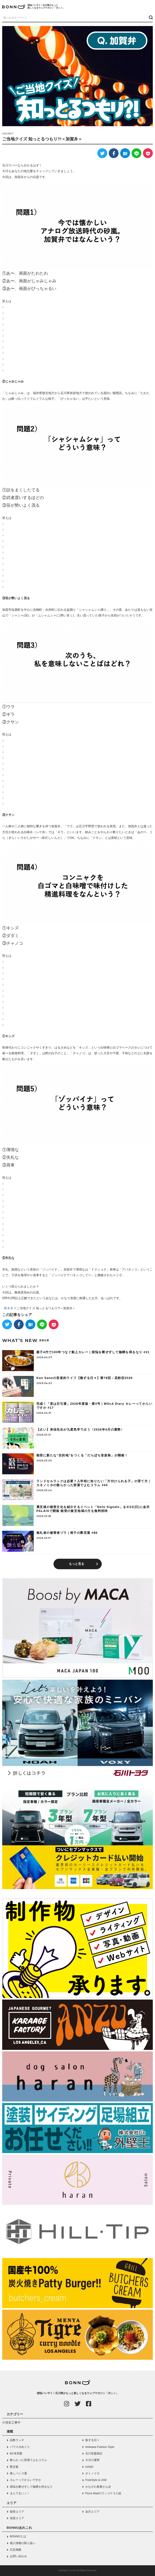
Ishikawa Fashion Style (99, 2447)
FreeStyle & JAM (96, 2480)
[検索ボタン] (150, 17)
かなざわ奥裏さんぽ (98, 2486)
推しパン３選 (18, 2473)
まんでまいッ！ (20, 2493)
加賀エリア (17, 2518)
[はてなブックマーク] (125, 153)
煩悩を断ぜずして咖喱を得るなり (31, 2486)
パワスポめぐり (20, 2447)
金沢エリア (92, 2511)
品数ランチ (17, 2440)
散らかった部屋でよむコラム (28, 2460)
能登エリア (17, 2511)
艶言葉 (14, 2466)
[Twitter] (102, 153)
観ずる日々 (92, 2440)
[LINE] (136, 153)
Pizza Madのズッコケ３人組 (103, 2493)
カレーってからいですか (25, 2480)
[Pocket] (148, 153)
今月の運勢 (92, 2460)
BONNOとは (18, 2536)
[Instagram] (66, 2403)
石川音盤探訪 (93, 2453)
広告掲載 (15, 2549)
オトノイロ (92, 2473)
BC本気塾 (16, 2453)
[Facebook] (114, 153)
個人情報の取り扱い (23, 2543)
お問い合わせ (18, 2556)
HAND (89, 2466)
